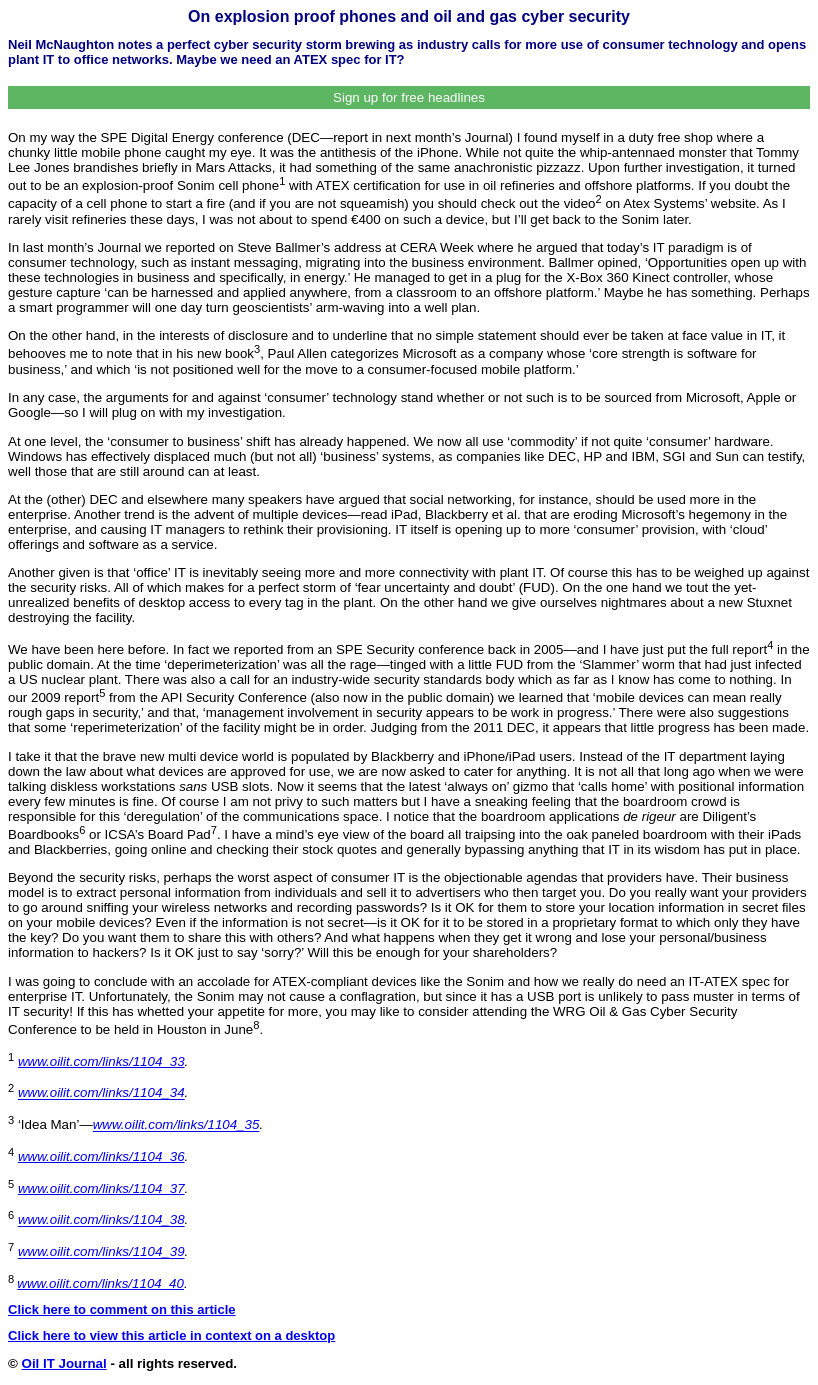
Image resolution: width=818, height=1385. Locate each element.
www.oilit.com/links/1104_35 (176, 1125)
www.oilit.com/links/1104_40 (100, 1283)
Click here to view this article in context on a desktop (171, 1335)
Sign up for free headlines (409, 97)
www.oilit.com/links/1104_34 (101, 1093)
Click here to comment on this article (122, 1309)
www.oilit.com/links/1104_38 (101, 1220)
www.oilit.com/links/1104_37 (101, 1188)
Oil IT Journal (64, 1363)
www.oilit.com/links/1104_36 (101, 1156)
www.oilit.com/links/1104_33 (101, 1061)
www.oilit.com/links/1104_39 (101, 1252)
